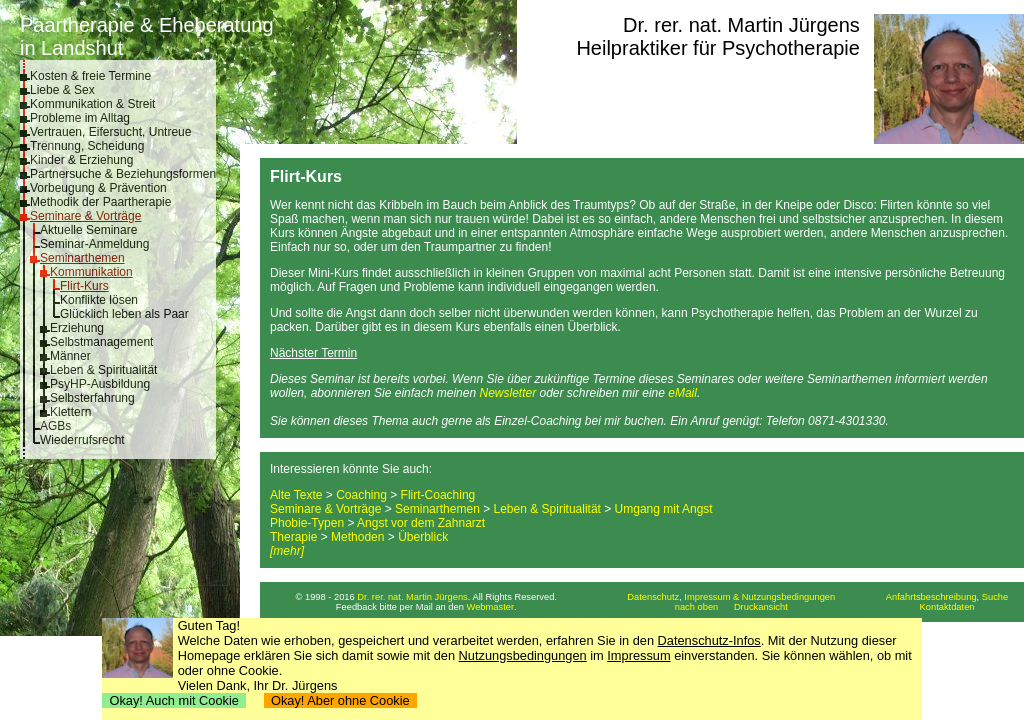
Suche (995, 597)
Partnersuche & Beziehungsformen (123, 174)
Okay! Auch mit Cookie (174, 700)
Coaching (361, 495)
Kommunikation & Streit (92, 104)
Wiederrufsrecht (82, 440)
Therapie (293, 537)
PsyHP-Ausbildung (100, 384)
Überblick (423, 537)
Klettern (70, 412)
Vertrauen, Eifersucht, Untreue (110, 132)
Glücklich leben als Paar (124, 314)
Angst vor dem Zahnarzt (421, 523)
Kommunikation (91, 272)
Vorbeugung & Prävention (98, 188)
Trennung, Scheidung (87, 146)
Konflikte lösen (99, 300)
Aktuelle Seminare (88, 230)
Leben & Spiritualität (103, 370)
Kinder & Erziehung (81, 160)
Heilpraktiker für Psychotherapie (717, 48)
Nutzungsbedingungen (523, 655)
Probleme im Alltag (80, 118)
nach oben (697, 607)
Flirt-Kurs (84, 286)
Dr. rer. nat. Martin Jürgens (741, 25)
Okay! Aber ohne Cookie (340, 700)
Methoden (357, 537)
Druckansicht (761, 607)
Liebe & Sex (62, 90)
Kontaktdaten (947, 607)
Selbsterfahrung (92, 398)
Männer (70, 356)
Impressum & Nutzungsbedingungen (759, 597)
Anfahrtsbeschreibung (931, 597)
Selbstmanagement (101, 342)
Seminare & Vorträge (85, 216)
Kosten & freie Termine (90, 76)
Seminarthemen (82, 258)
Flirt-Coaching (438, 495)
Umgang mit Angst (664, 509)
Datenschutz (653, 597)
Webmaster (491, 607)
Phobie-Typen (307, 523)
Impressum (638, 655)
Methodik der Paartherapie (100, 202)
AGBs (55, 426)
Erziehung (77, 328)
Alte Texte (296, 495)
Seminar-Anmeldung (94, 244)
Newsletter (507, 393)
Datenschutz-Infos (709, 640)
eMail (682, 393)
